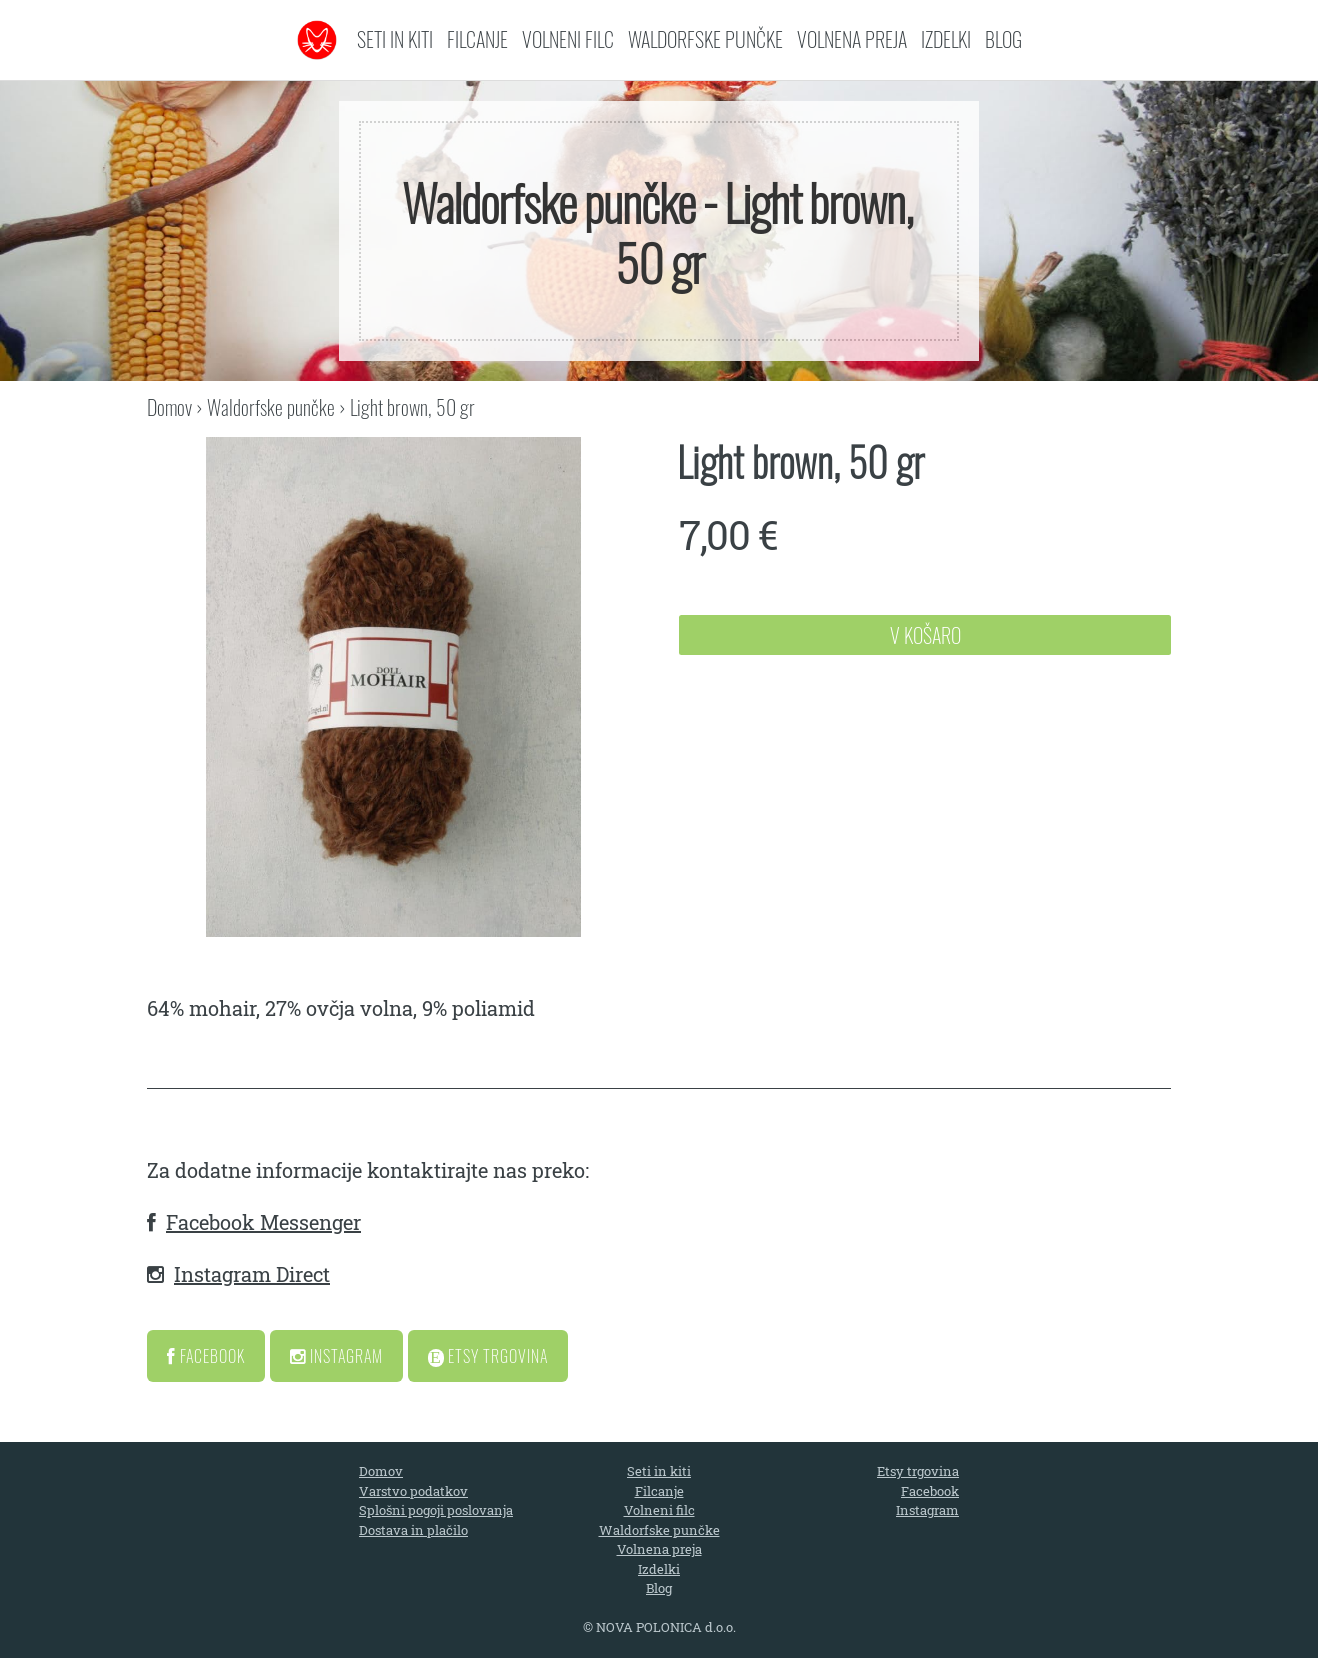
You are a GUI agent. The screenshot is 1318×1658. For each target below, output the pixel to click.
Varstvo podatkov (413, 1491)
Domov (169, 407)
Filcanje (477, 39)
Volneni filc (568, 39)
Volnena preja (852, 39)
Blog (1003, 39)
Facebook (206, 1356)
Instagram (336, 1356)
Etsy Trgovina (488, 1356)
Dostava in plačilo (413, 1530)
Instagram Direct (252, 1274)
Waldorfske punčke (705, 39)
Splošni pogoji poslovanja (436, 1510)
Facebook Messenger (263, 1222)
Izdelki (946, 39)
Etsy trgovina (918, 1471)
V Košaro (925, 635)
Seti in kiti (395, 39)
